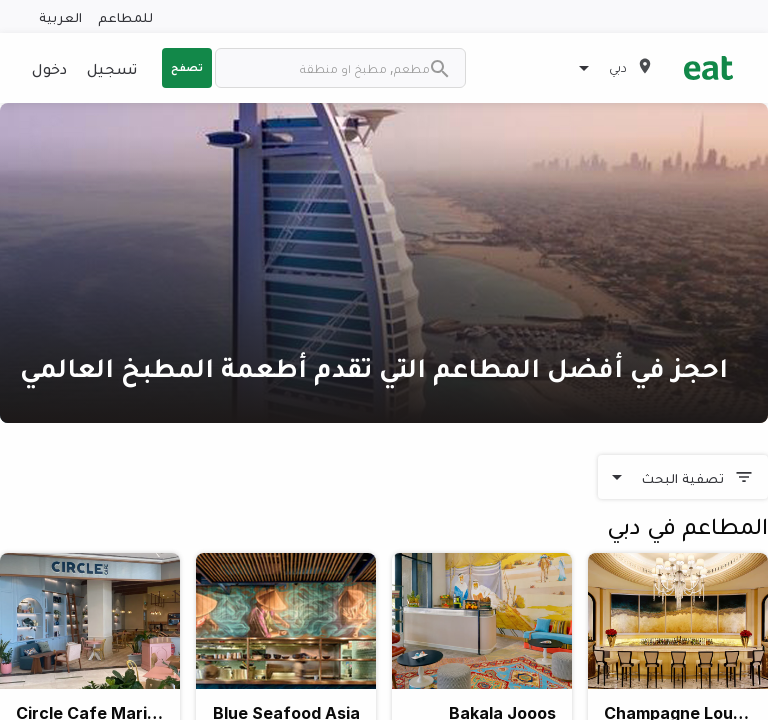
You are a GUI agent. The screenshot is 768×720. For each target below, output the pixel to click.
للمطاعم (125, 16)
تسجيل (112, 68)
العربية (60, 16)
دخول (49, 68)
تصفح (187, 67)
